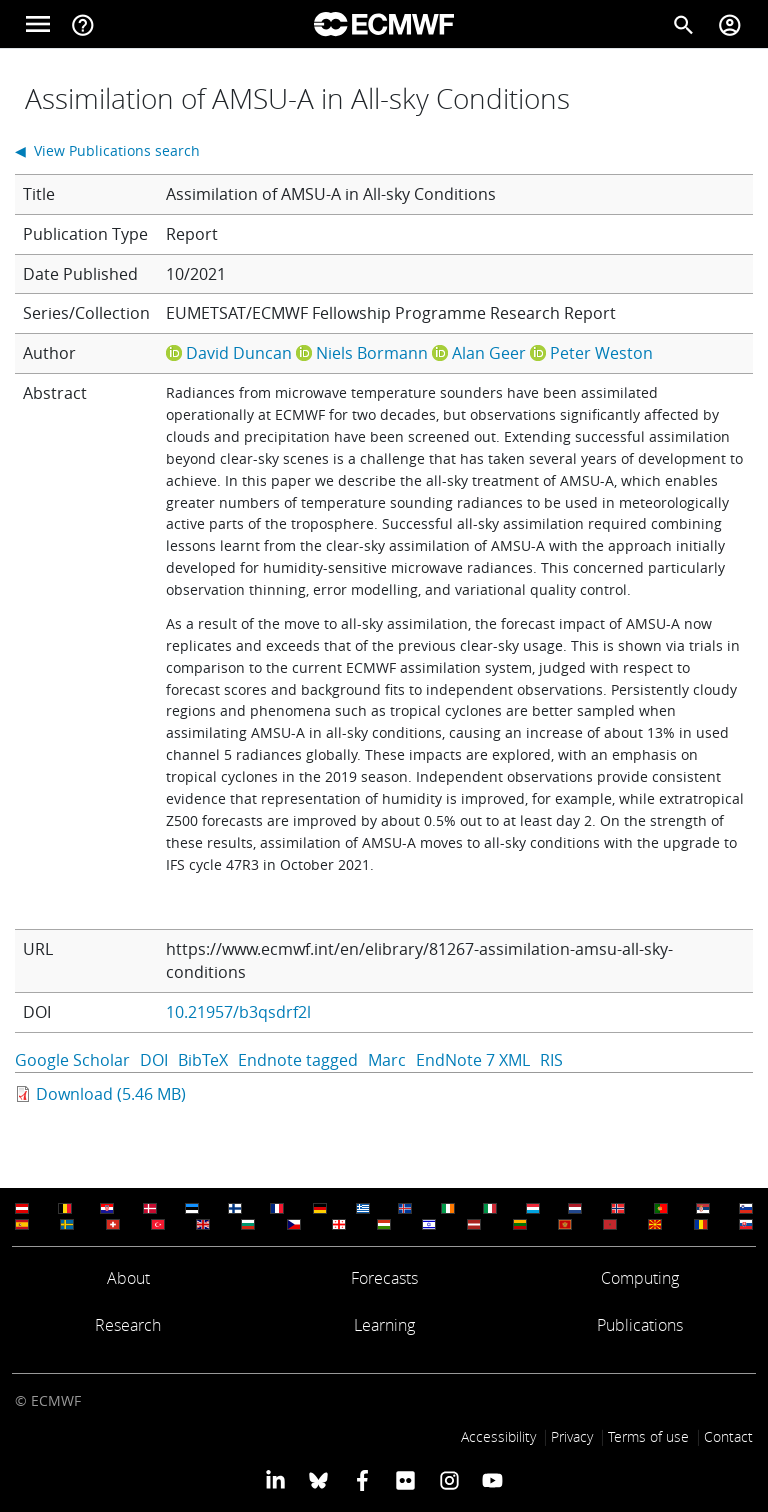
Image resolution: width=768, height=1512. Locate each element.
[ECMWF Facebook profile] (362, 1480)
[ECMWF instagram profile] (448, 1480)
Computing (640, 1278)
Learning (384, 1325)
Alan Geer (489, 353)
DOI (154, 1060)
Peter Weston (601, 353)
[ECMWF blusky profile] (318, 1480)
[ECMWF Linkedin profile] (275, 1480)
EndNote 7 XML (473, 1060)
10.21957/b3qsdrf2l (238, 1012)
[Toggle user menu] (730, 24)
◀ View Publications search (107, 150)
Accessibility (498, 1436)
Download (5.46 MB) (111, 1094)
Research (128, 1325)
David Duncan (239, 353)
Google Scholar (72, 1060)
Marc (387, 1060)
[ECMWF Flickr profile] (405, 1480)
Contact (728, 1436)
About (128, 1278)
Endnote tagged (298, 1060)
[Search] (684, 24)
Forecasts (384, 1278)
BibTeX (203, 1060)
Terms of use (648, 1436)
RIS (551, 1060)
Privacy (572, 1436)
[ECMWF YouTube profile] (492, 1480)
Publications (640, 1325)
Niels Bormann (372, 353)
